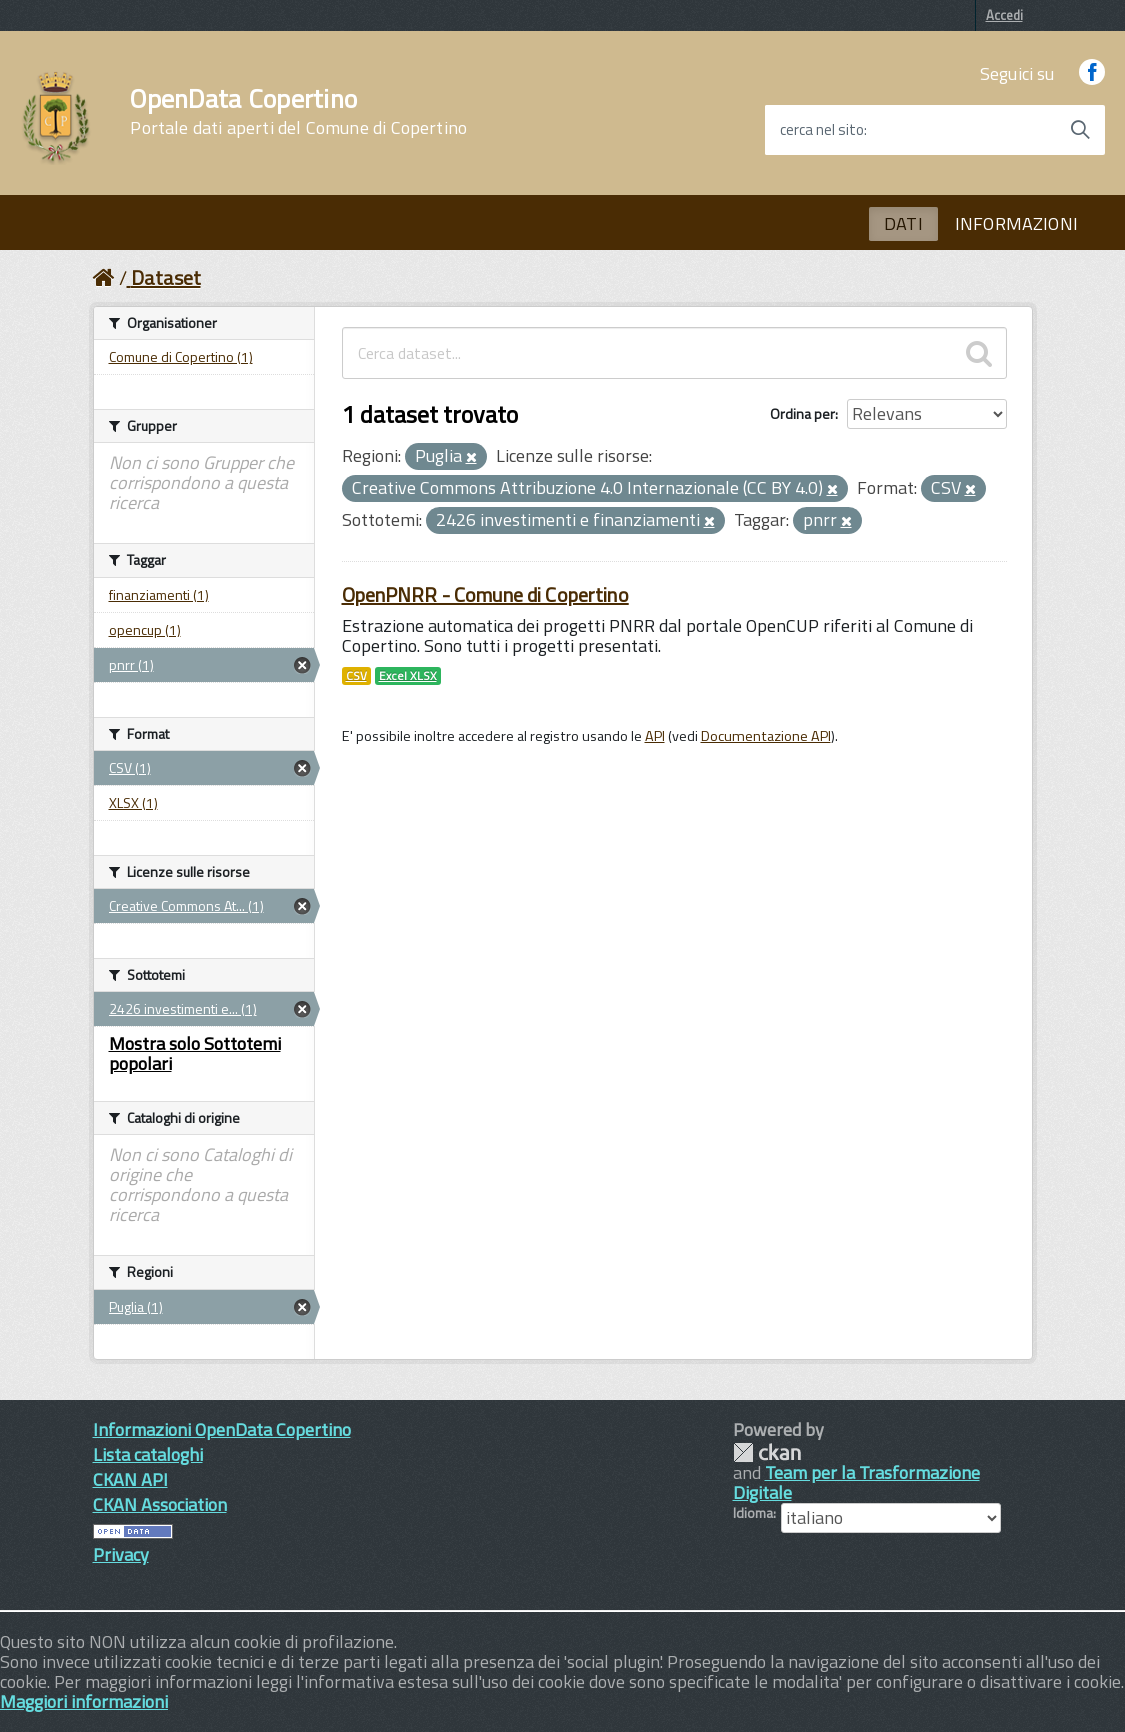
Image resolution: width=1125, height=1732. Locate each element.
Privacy (121, 1554)
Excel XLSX (408, 676)
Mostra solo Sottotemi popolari (195, 1053)
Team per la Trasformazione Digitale (856, 1482)
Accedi (1004, 15)
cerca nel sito (822, 130)
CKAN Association (160, 1504)
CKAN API (130, 1479)
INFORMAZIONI (1016, 223)
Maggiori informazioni (84, 1701)
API (655, 736)
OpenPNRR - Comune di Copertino (485, 594)
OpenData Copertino (298, 112)
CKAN (767, 1452)
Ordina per (802, 413)
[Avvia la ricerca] (1080, 130)
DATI (903, 223)
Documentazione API (766, 736)
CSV (356, 676)
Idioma (753, 1513)
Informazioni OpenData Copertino (222, 1429)
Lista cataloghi (148, 1454)
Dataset (166, 277)
